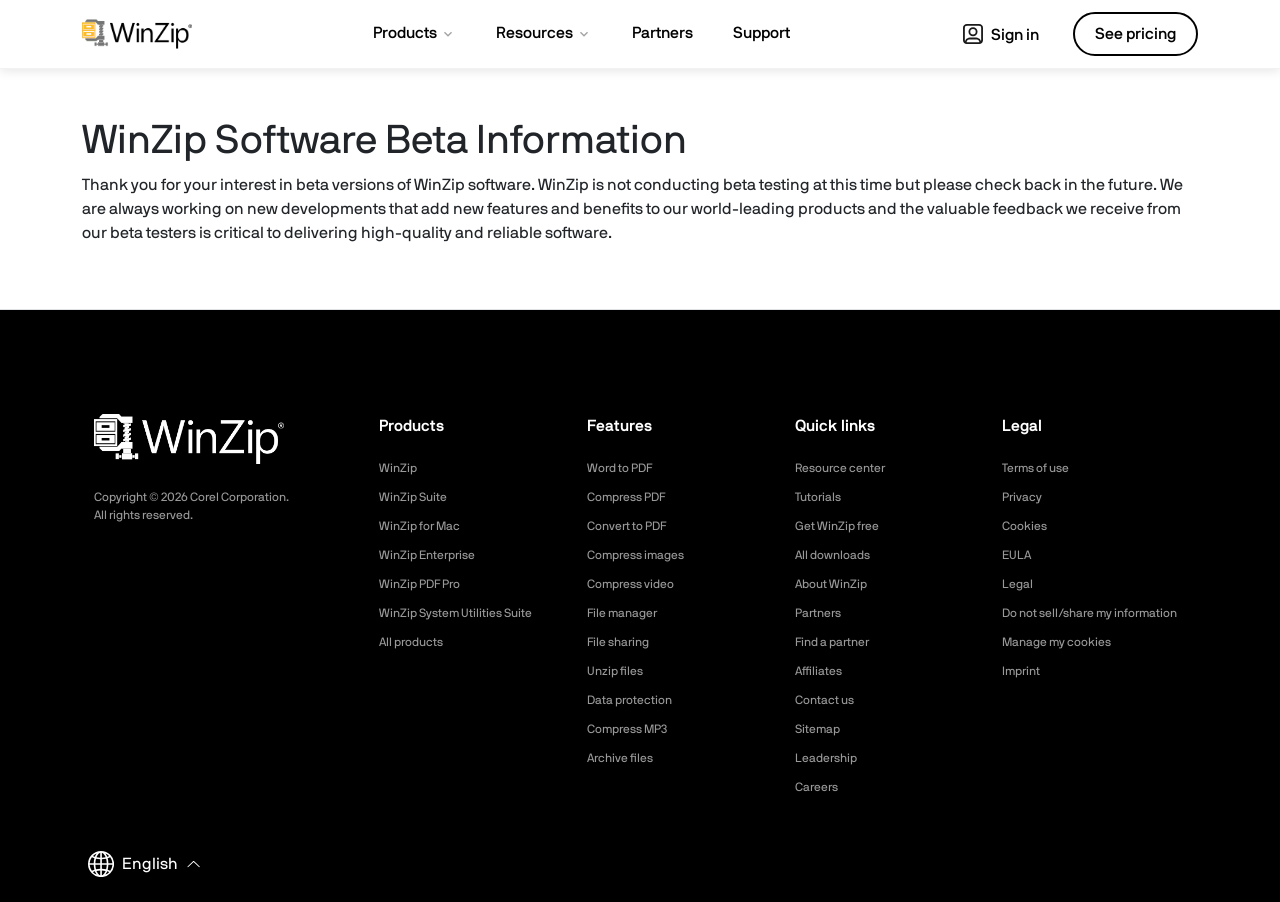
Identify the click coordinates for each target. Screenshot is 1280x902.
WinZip (400, 468)
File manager (628, 613)
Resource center (848, 468)
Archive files (625, 758)
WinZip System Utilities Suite (467, 613)
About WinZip (836, 584)
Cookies (1027, 526)
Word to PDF (626, 468)
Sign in (1001, 35)
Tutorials (821, 497)
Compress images (643, 555)
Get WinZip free (843, 526)
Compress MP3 (634, 729)
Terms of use (1042, 468)
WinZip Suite (417, 497)
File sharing (623, 642)
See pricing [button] (1135, 34)
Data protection (637, 700)
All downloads (838, 555)
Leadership (830, 758)
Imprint (1024, 692)
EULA (1019, 555)
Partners (822, 613)
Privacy (1025, 497)
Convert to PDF (634, 526)
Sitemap (821, 729)
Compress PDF (633, 497)
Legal (1019, 584)
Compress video (637, 584)
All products (416, 642)
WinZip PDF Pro (426, 584)
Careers (820, 787)
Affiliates (822, 671)
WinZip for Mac (426, 526)
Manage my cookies (1065, 663)
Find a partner (839, 642)
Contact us (829, 700)
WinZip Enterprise (434, 555)
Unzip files (619, 671)
